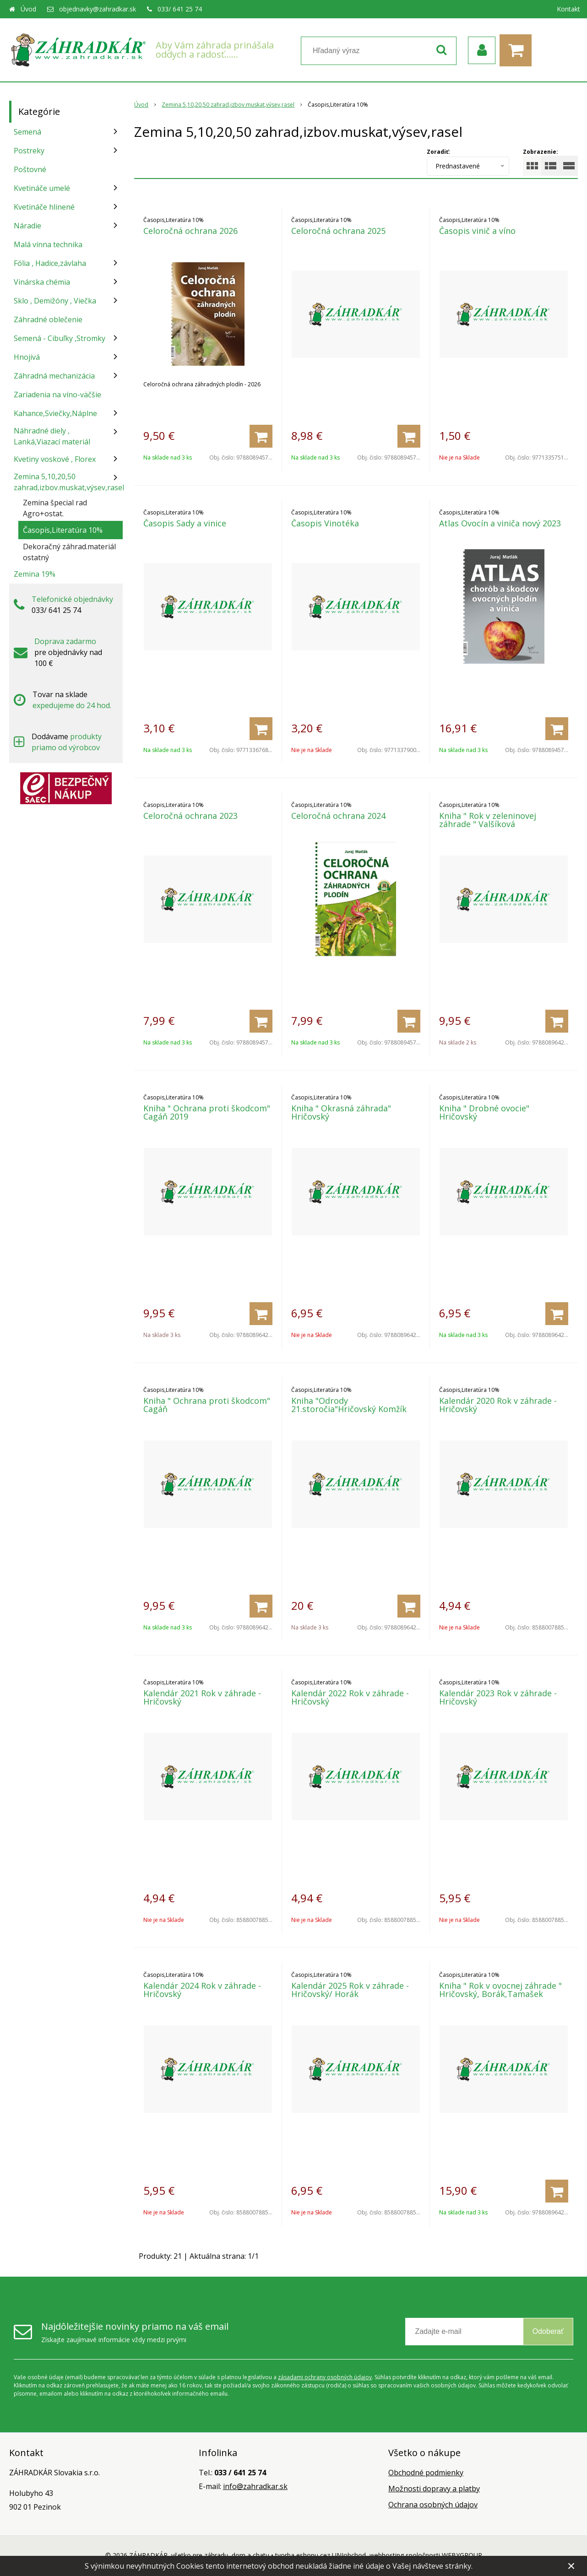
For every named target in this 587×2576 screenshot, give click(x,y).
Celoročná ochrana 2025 (338, 230)
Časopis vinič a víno (477, 230)
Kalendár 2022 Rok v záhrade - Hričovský (350, 1697)
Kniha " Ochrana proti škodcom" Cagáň (206, 1404)
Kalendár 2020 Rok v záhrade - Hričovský (498, 1404)
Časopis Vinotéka (325, 523)
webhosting (387, 2555)
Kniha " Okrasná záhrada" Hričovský (341, 1112)
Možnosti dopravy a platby (434, 2489)
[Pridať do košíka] (261, 436)
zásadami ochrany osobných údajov (325, 2377)
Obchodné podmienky (425, 2473)
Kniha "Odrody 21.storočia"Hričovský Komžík (349, 1404)
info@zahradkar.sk (255, 2486)
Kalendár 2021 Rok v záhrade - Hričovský (202, 1697)
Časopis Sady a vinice (184, 523)
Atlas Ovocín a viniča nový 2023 (500, 523)
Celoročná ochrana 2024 (338, 815)
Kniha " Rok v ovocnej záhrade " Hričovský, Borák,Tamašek (500, 1989)
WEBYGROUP (462, 2555)
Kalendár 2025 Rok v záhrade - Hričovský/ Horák (350, 1989)
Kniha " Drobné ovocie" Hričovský (484, 1112)
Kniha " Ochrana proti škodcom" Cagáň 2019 (206, 1112)
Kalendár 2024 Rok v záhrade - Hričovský (202, 1989)
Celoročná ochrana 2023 (190, 815)
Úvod (28, 9)
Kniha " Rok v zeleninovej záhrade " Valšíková (487, 819)
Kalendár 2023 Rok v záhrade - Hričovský (498, 1697)
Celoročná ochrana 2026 (190, 230)
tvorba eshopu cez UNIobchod (320, 2555)
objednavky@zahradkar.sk (97, 9)
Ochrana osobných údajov (433, 2505)
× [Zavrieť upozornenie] (571, 2565)
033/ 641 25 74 (180, 9)
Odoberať (548, 2331)
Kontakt (568, 9)
